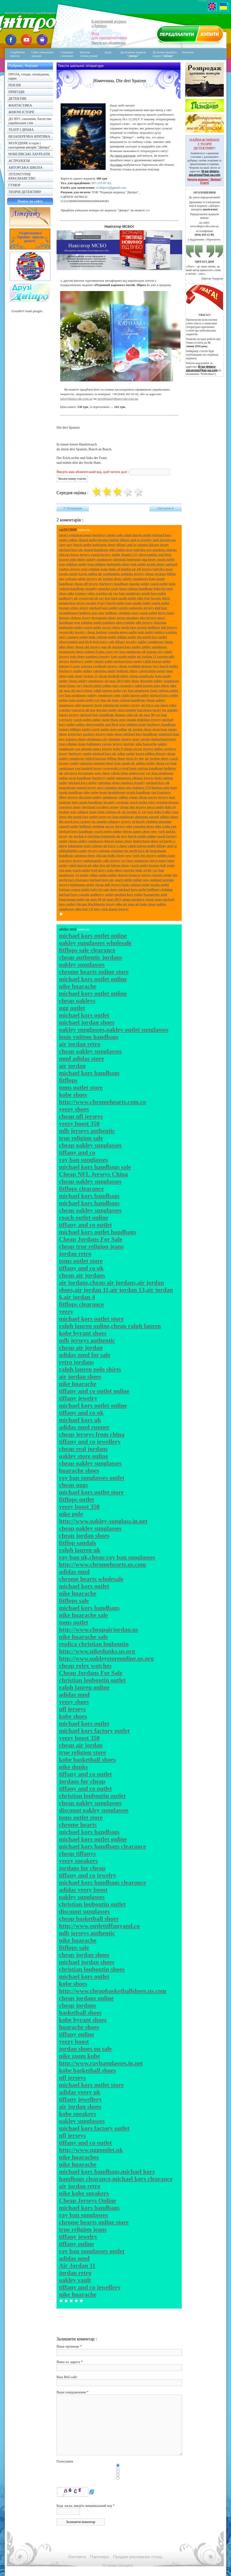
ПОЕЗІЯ (14, 85)
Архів (107, 52)
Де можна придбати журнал (165, 54)
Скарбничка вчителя (17, 54)
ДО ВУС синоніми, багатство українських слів (29, 121)
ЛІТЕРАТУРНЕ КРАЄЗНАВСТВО (21, 176)
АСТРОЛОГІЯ (19, 161)
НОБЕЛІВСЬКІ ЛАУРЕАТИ (29, 154)
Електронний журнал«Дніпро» (108, 23)
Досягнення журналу (133, 54)
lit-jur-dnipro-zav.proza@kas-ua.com (204, 173)
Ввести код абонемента (108, 43)
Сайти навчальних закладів (42, 54)
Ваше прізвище (68, 2346)
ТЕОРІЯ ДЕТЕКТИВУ (25, 192)
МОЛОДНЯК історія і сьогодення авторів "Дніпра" (29, 145)
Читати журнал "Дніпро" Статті (204, 181)
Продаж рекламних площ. (138, 2556)
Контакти (184, 54)
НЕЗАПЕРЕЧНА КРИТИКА (29, 136)
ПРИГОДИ (16, 92)
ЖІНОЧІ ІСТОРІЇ (21, 112)
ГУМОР (14, 185)
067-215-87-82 (101, 183)
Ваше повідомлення (71, 2392)
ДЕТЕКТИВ (17, 98)
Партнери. (100, 2556)
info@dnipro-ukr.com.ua (76, 398)
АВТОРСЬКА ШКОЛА (25, 167)
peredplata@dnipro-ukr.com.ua (117, 398)
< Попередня (72, 508)
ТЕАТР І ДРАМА (21, 130)
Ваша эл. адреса (68, 2362)
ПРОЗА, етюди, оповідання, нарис (29, 76)
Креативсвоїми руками (89, 54)
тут (148, 210)
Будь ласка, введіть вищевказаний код (84, 2506)
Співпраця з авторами (66, 54)
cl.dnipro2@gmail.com (111, 187)
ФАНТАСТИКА (20, 105)
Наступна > (165, 508)
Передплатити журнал (189, 35)
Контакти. (77, 2556)
